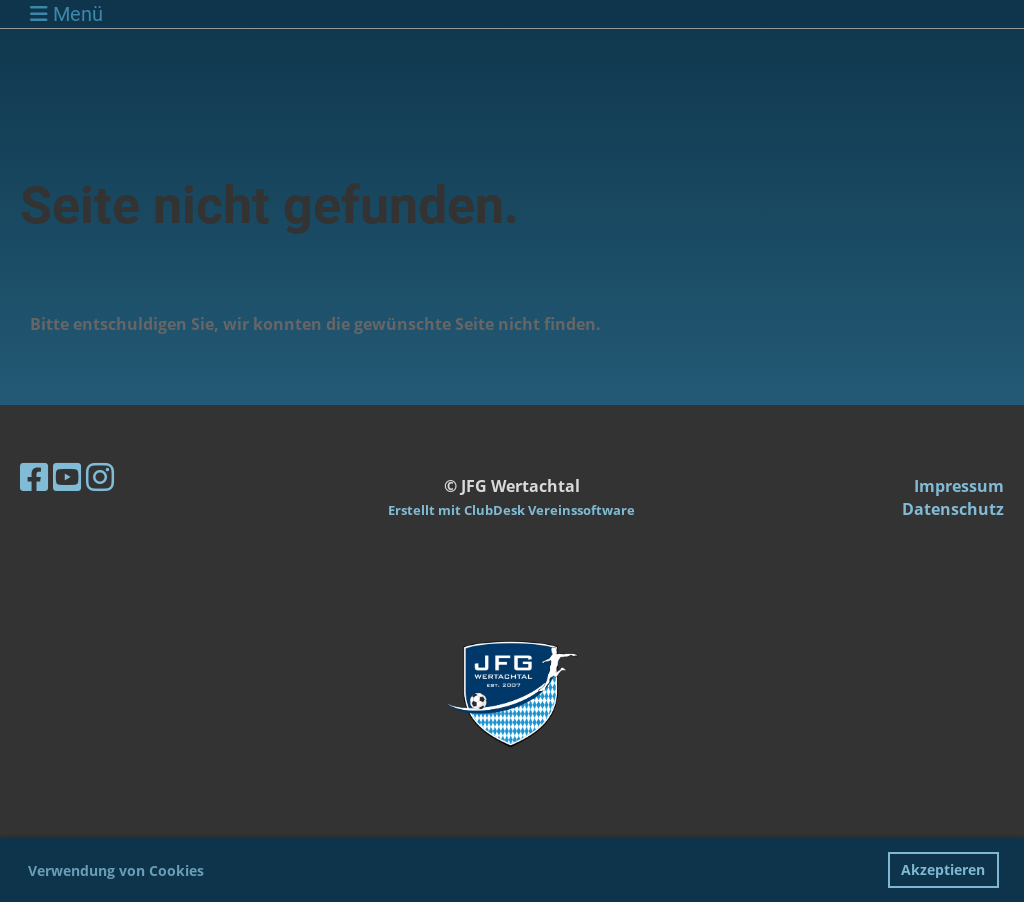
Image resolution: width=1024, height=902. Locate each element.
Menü (66, 14)
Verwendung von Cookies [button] (116, 870)
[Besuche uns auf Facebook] (34, 476)
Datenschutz (953, 509)
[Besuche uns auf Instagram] (100, 476)
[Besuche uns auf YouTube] (67, 476)
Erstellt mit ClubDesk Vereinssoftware (511, 510)
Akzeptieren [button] (943, 869)
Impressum (959, 486)
